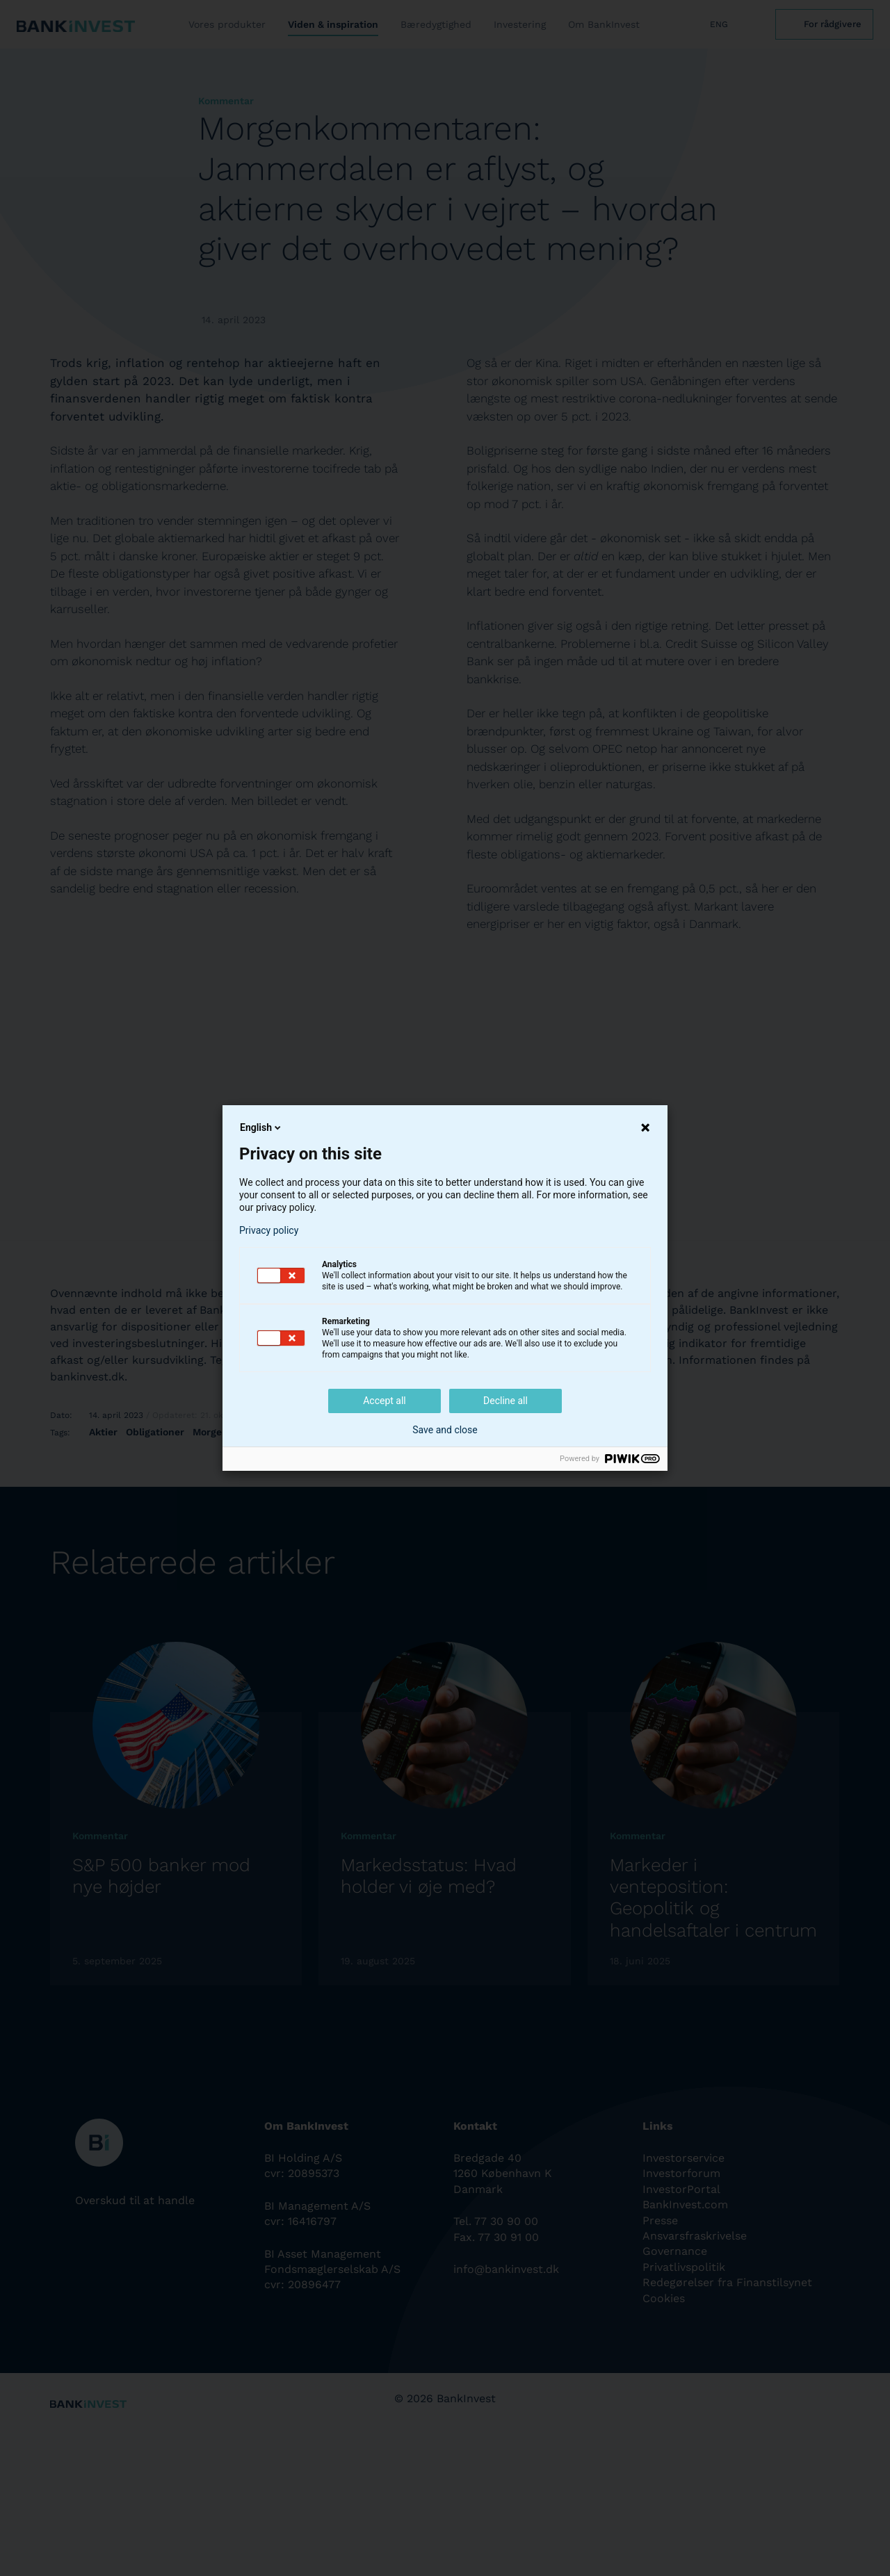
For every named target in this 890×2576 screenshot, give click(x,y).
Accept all (384, 1400)
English (261, 1127)
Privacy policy (268, 1230)
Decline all (505, 1400)
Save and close (445, 1429)
